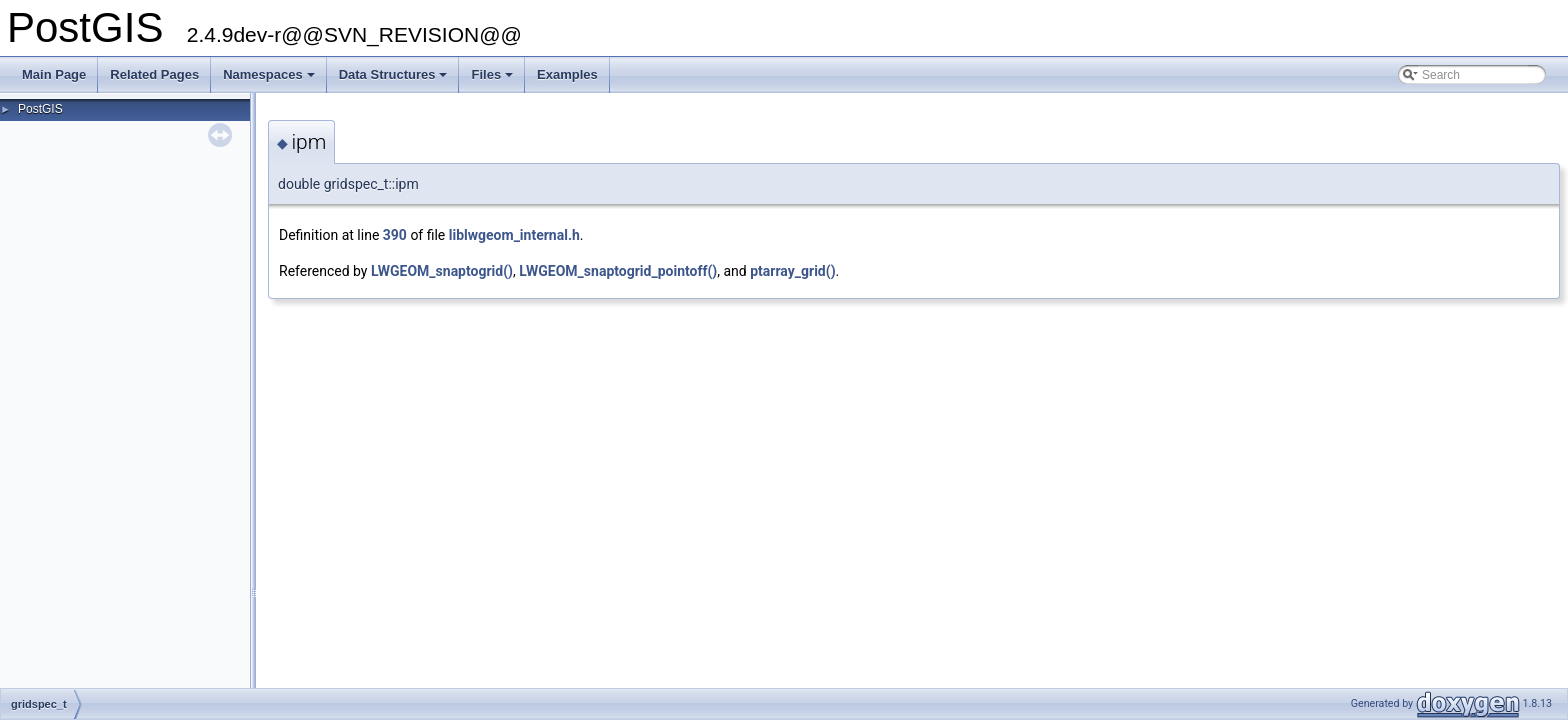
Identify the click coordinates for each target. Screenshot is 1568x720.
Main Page (54, 74)
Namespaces (270, 80)
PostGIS (40, 109)
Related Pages (154, 74)
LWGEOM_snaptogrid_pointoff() (618, 271)
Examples (567, 74)
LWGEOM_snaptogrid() (442, 271)
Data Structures (395, 80)
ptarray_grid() (792, 271)
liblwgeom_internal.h (514, 235)
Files (493, 80)
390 (395, 235)
